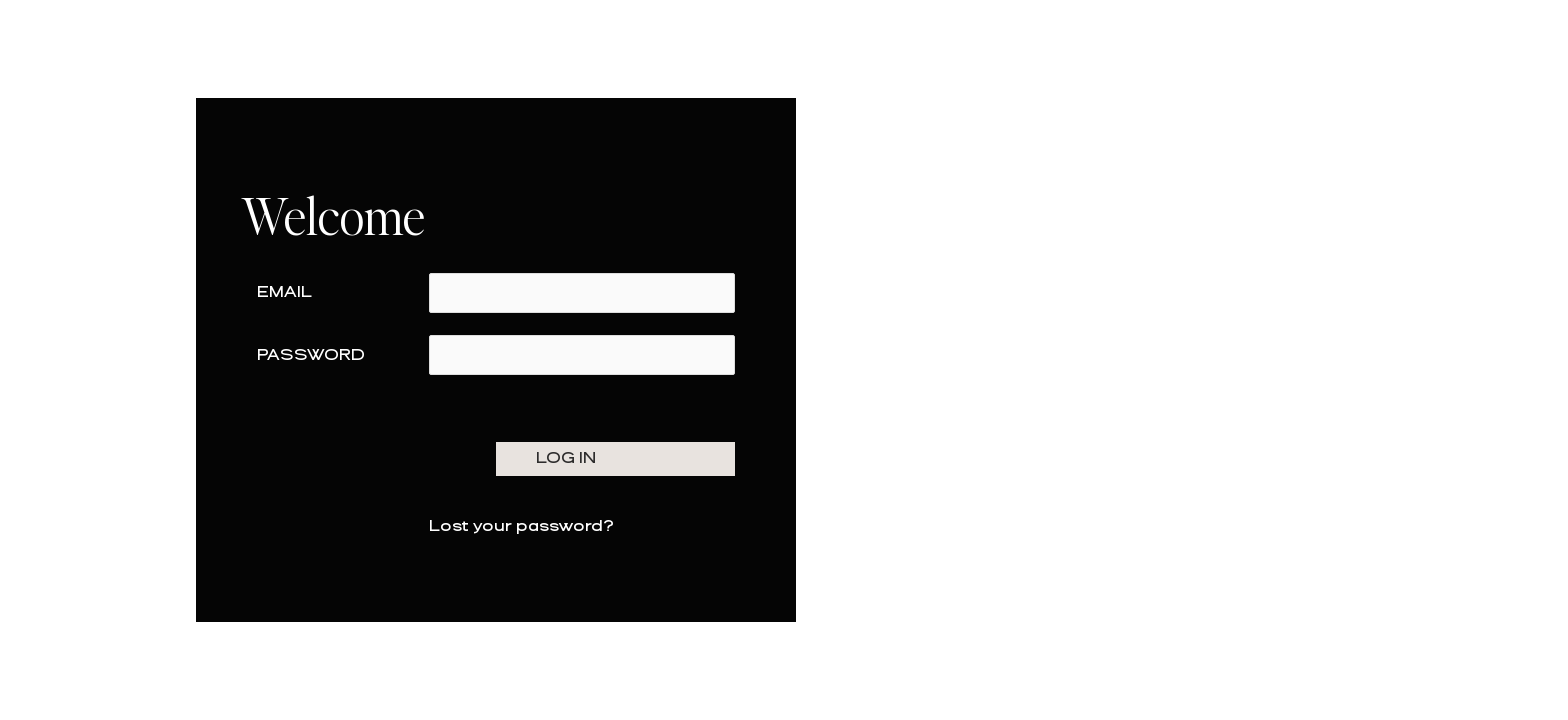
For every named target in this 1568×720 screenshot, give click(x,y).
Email (284, 292)
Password (311, 355)
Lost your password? (521, 526)
